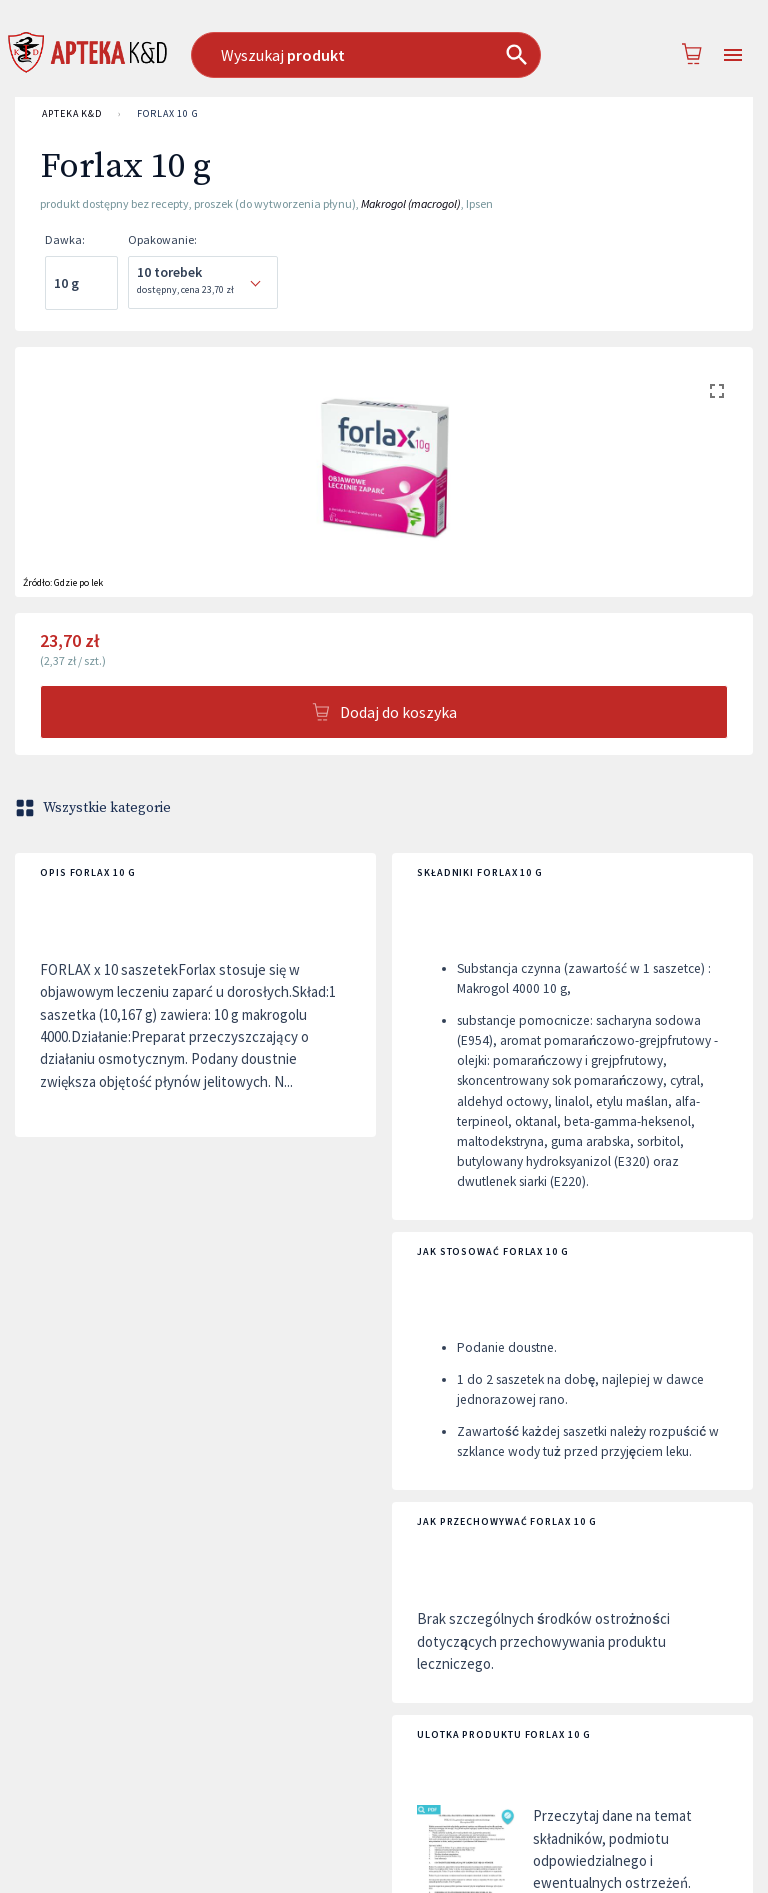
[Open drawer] (733, 55)
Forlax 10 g (168, 114)
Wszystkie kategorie (95, 808)
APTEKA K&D (72, 114)
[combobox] (375, 55)
